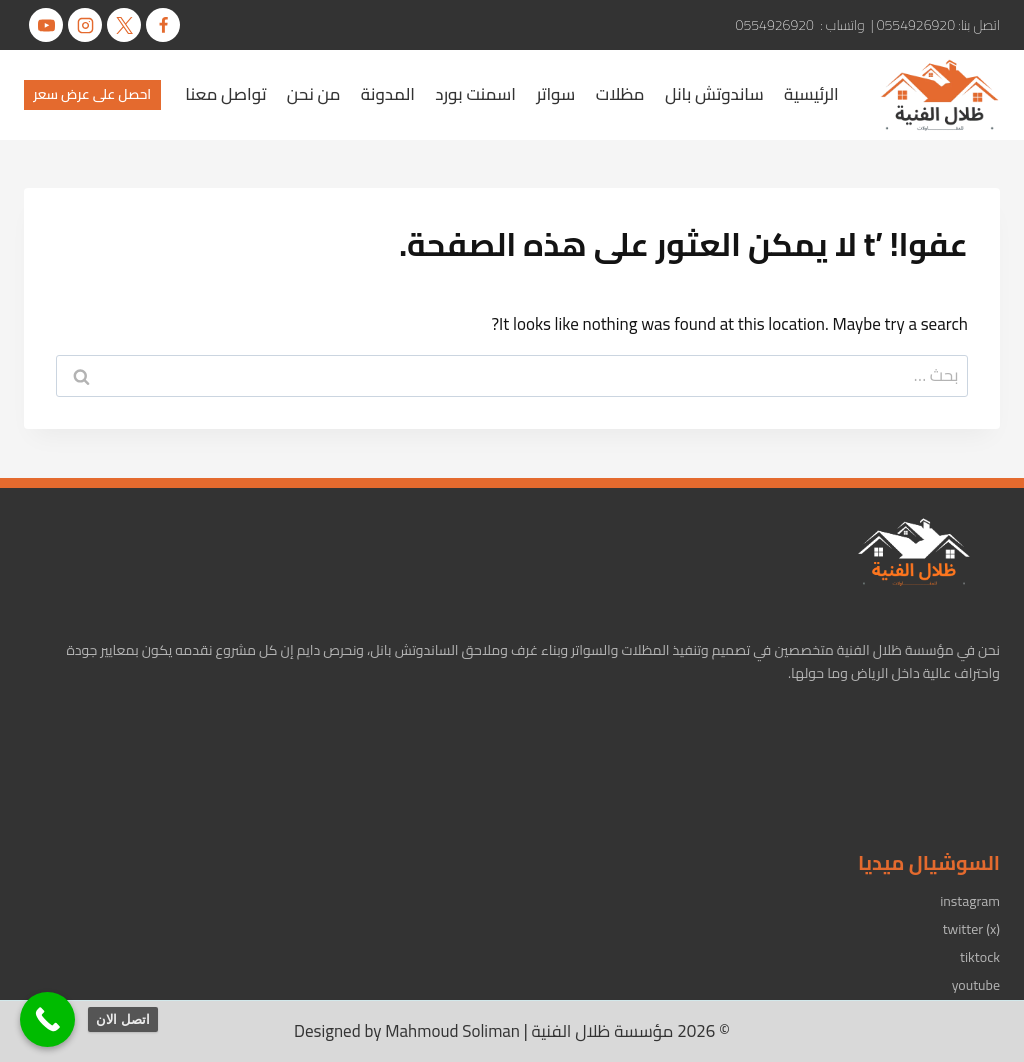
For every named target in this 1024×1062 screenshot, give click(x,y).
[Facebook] (163, 25)
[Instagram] (85, 25)
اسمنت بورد (475, 94)
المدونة (388, 94)
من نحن (314, 94)
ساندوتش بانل (714, 94)
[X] (124, 25)
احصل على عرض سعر (93, 94)
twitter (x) (971, 929)
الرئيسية (811, 94)
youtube (976, 985)
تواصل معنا (225, 94)
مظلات (620, 94)
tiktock (980, 957)
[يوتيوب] (46, 25)
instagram (970, 901)
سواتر (555, 94)
